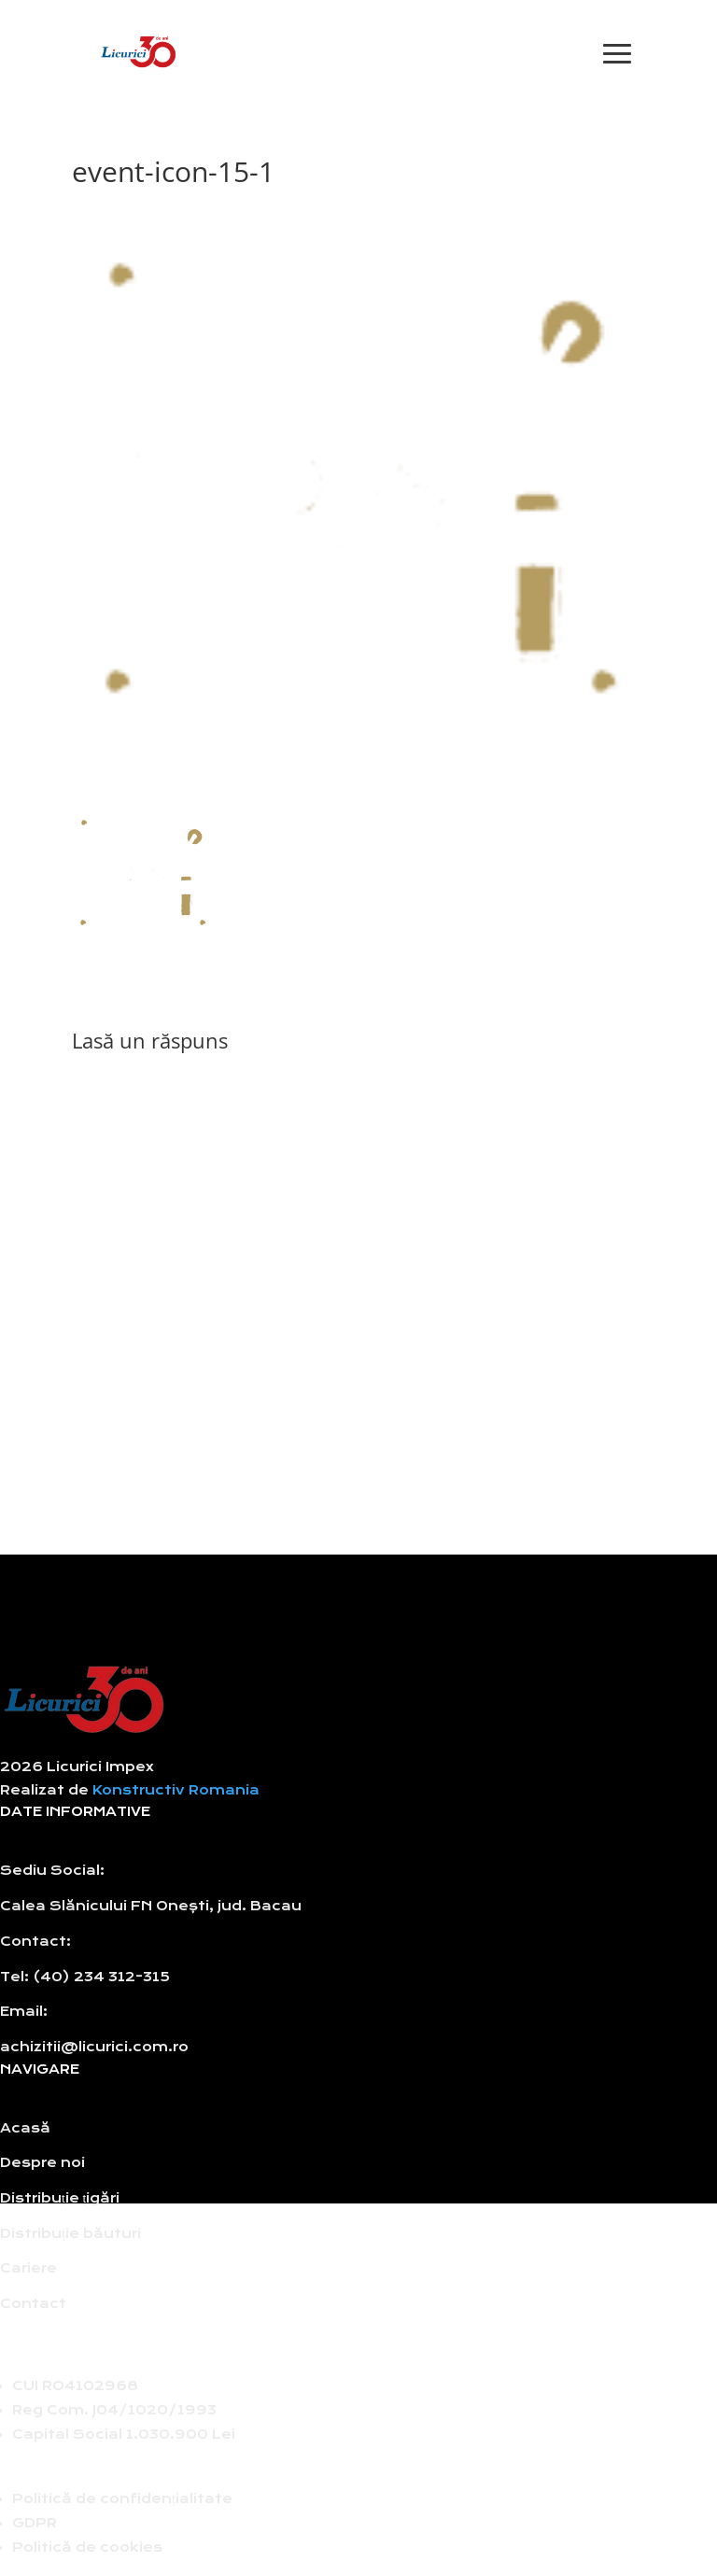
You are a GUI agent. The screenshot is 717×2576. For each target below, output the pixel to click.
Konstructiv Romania (176, 1790)
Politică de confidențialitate (122, 2499)
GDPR (34, 2523)
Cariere (28, 2268)
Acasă (25, 2128)
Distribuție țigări (60, 2198)
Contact (33, 2304)
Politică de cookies (87, 2547)
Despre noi (42, 2163)
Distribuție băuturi (70, 2234)
